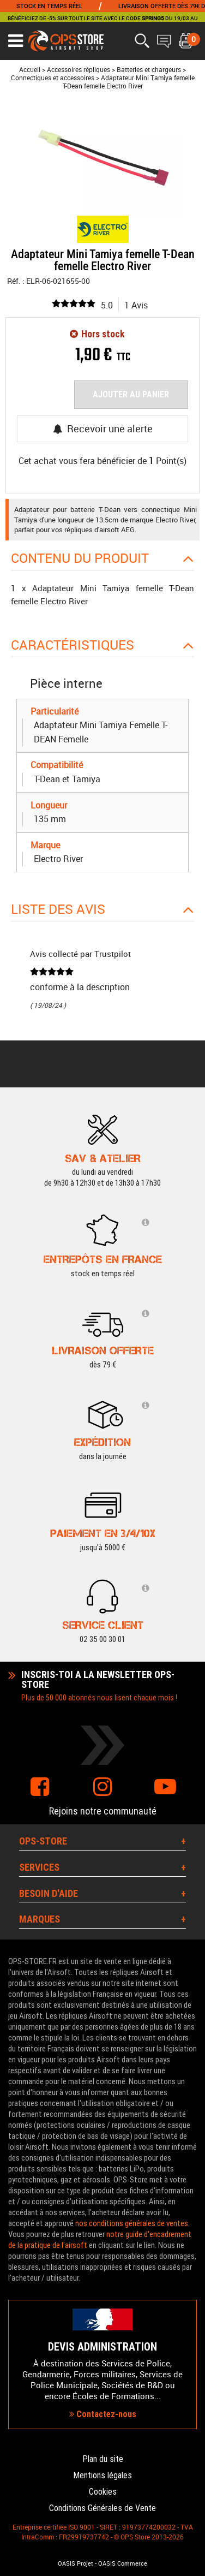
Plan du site (102, 2459)
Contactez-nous (102, 2414)
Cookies (103, 2491)
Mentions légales (102, 2475)
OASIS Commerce (122, 2563)
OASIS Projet (75, 2563)
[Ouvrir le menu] (15, 41)
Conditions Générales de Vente (102, 2508)
